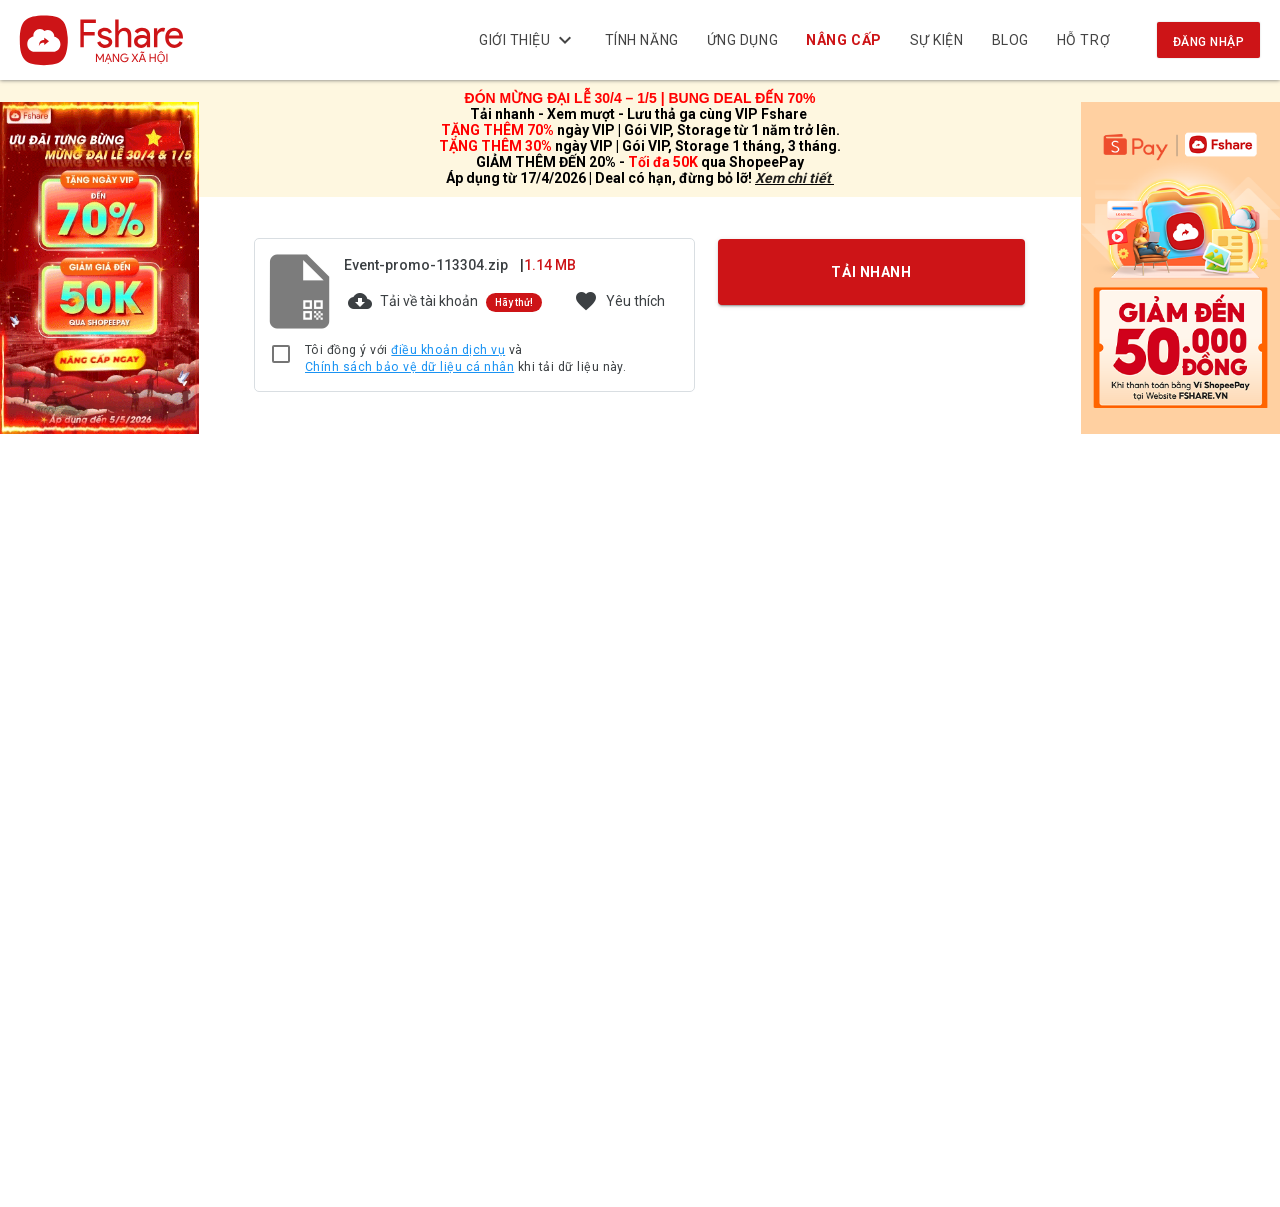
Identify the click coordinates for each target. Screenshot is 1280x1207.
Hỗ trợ (1083, 40)
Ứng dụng (742, 40)
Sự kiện (937, 40)
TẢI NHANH (872, 271)
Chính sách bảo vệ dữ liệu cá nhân (409, 367)
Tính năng (642, 40)
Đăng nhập (1208, 42)
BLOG (1010, 40)
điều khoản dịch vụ (448, 350)
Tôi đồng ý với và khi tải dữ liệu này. (465, 359)
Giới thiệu (528, 40)
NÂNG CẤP (844, 40)
